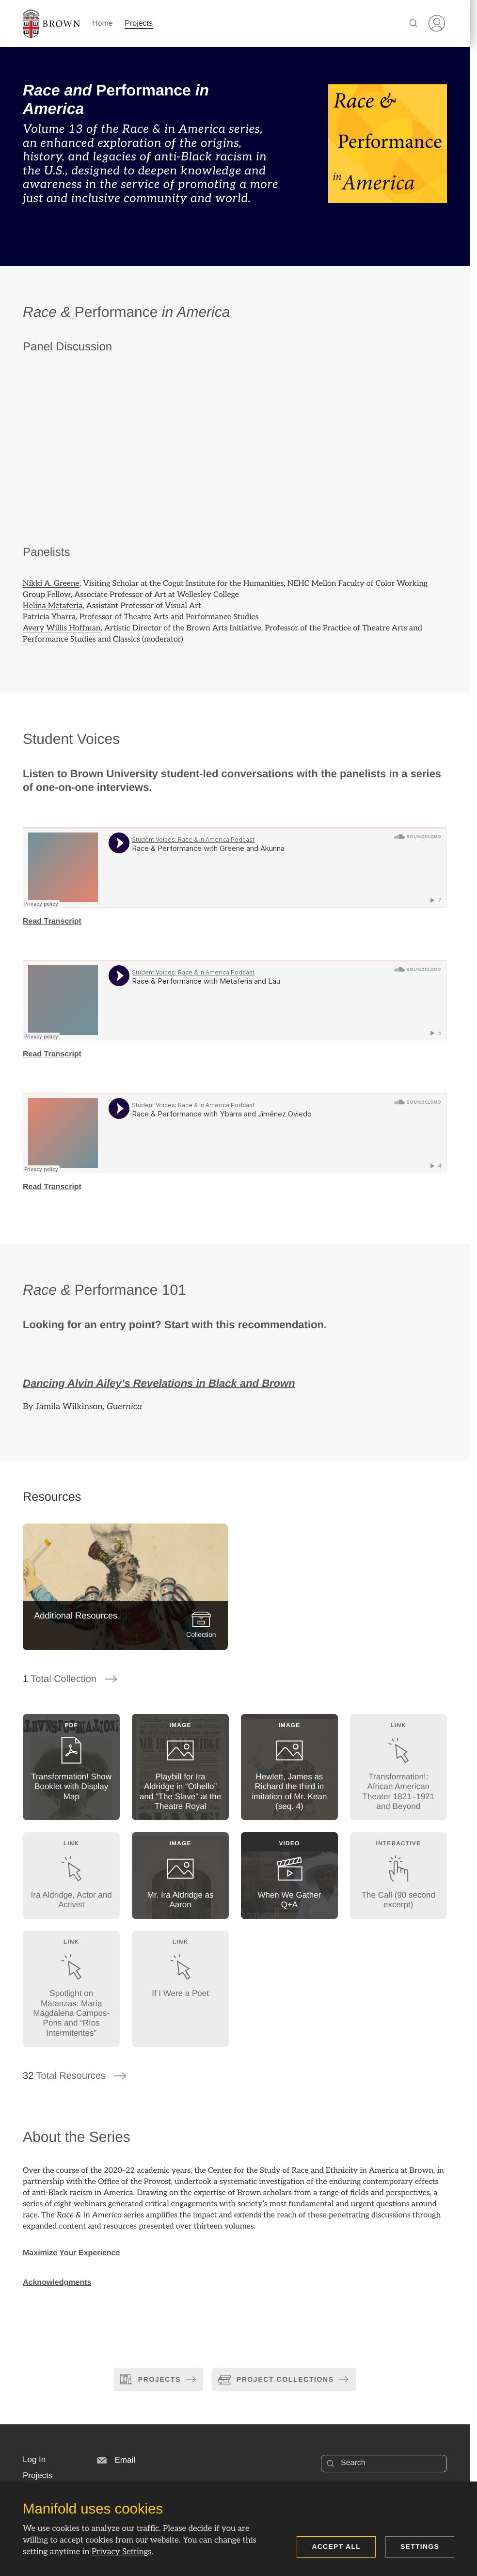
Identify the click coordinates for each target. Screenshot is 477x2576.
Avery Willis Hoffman (61, 628)
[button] (34, 2460)
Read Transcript (52, 921)
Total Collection (70, 1679)
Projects (139, 23)
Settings (419, 2546)
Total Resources (75, 2076)
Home (102, 23)
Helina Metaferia (52, 606)
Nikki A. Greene (51, 583)
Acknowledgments (57, 2282)
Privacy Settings (121, 2552)
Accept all (336, 2546)
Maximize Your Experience (71, 2253)
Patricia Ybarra (49, 617)
